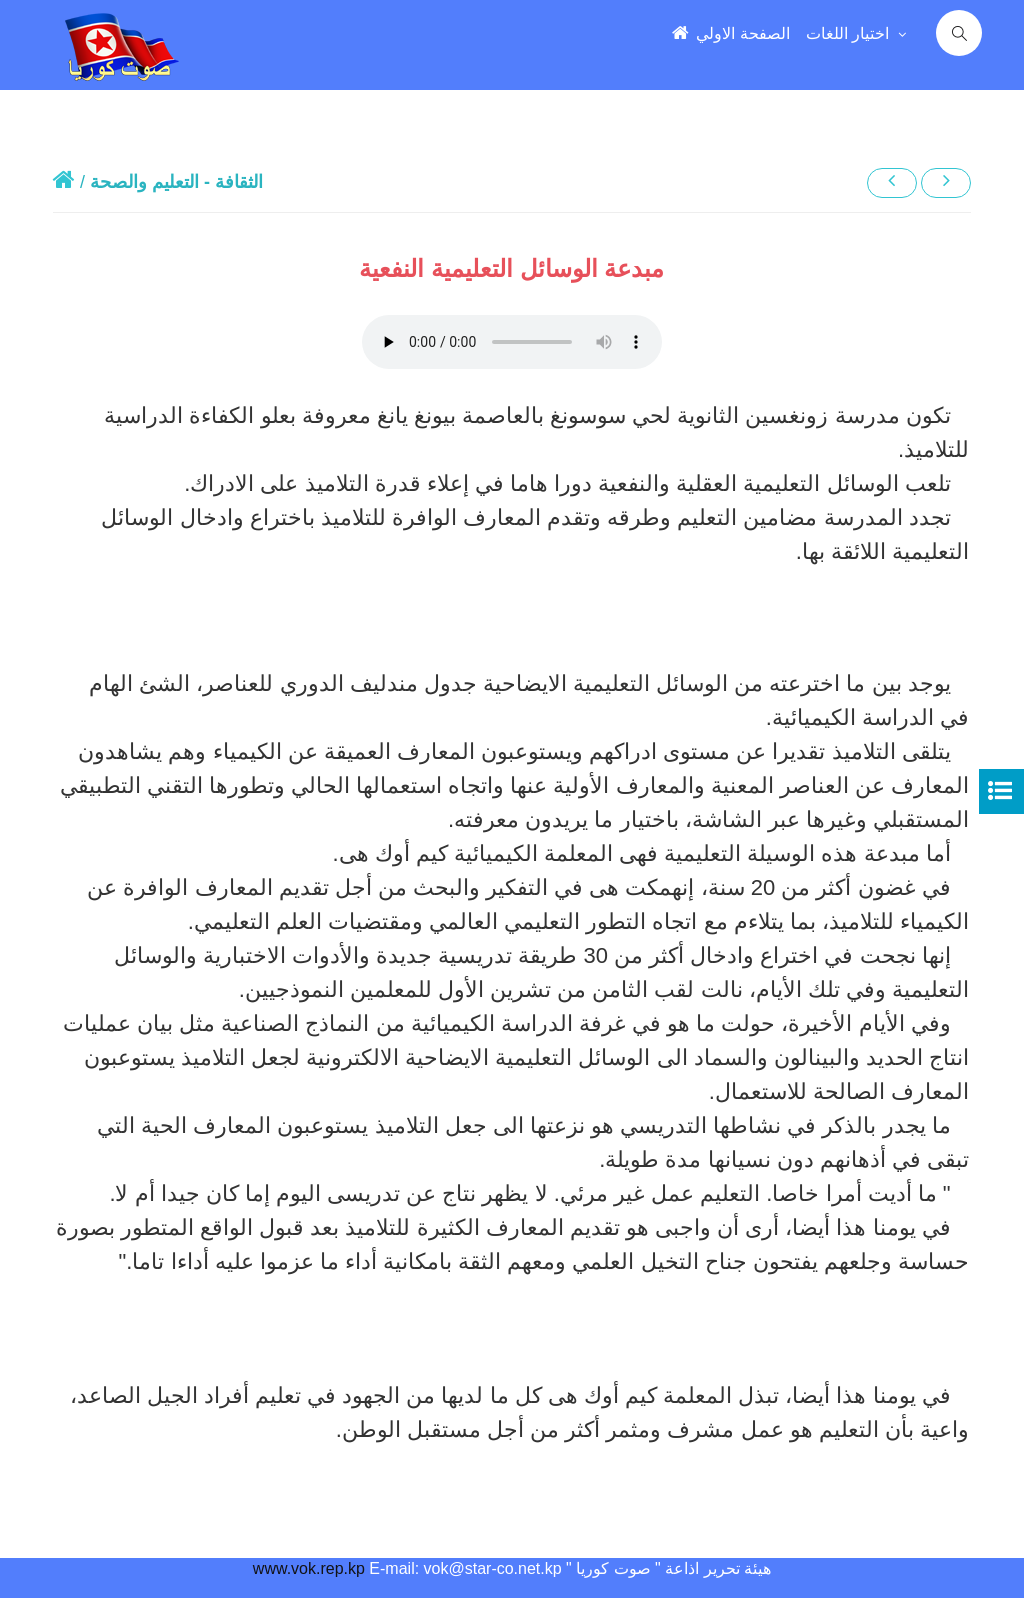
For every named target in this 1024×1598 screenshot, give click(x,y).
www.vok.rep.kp (309, 1568)
